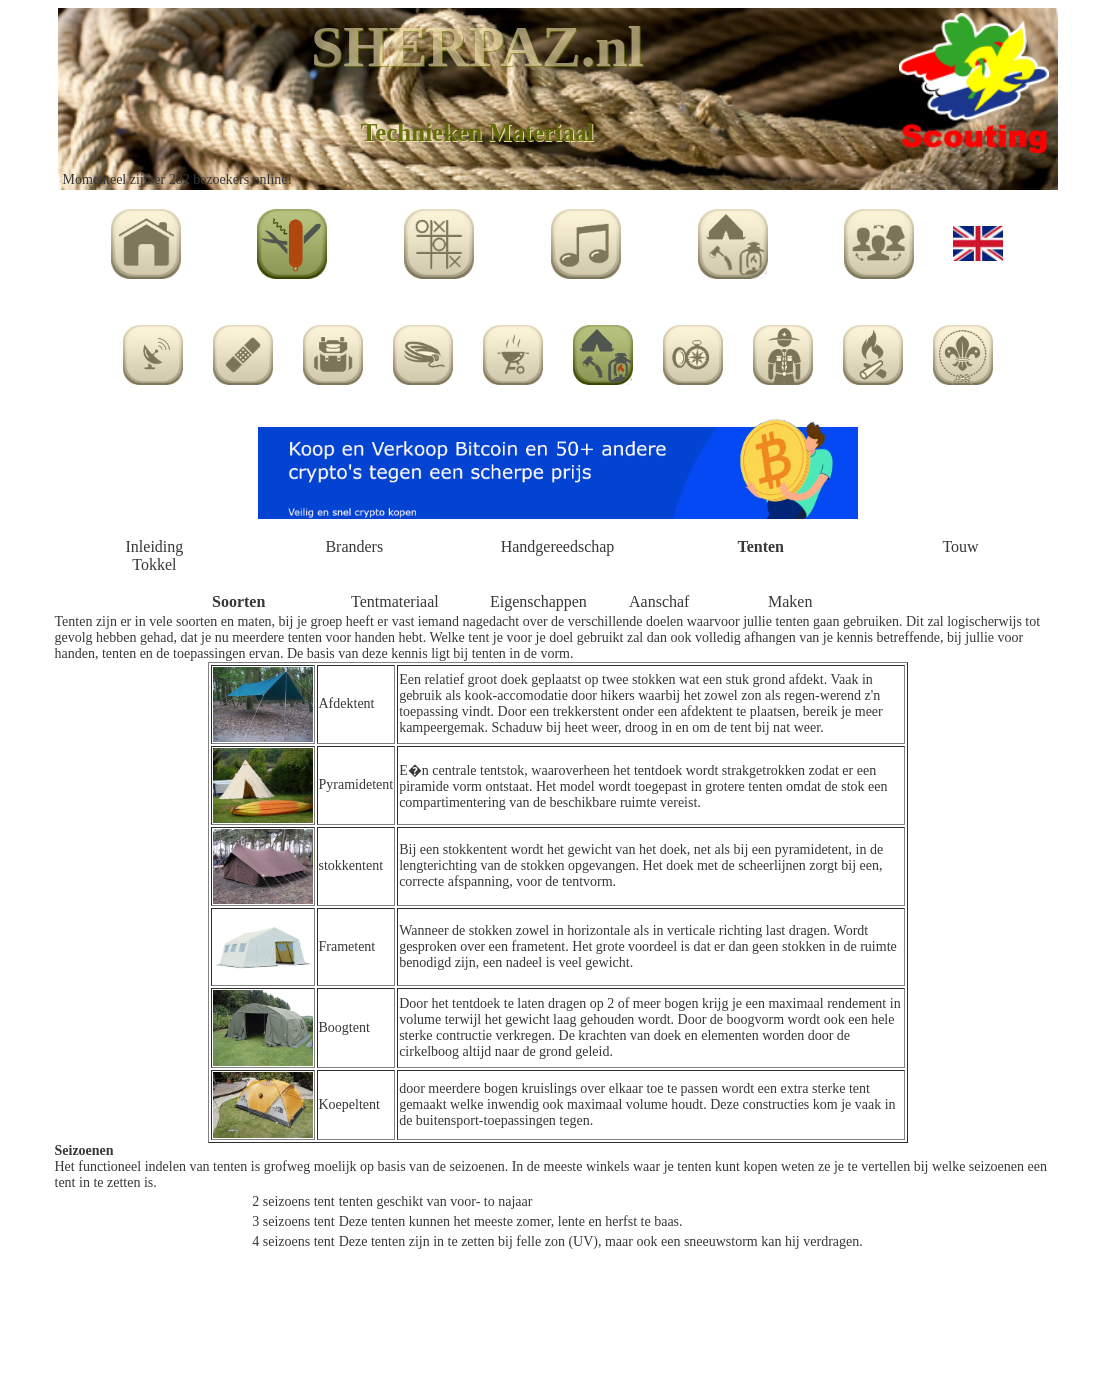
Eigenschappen (538, 601)
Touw (960, 546)
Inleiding (155, 546)
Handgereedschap (558, 546)
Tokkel (154, 564)
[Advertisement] (558, 1314)
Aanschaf (659, 601)
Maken (790, 601)
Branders (354, 546)
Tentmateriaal (395, 601)
